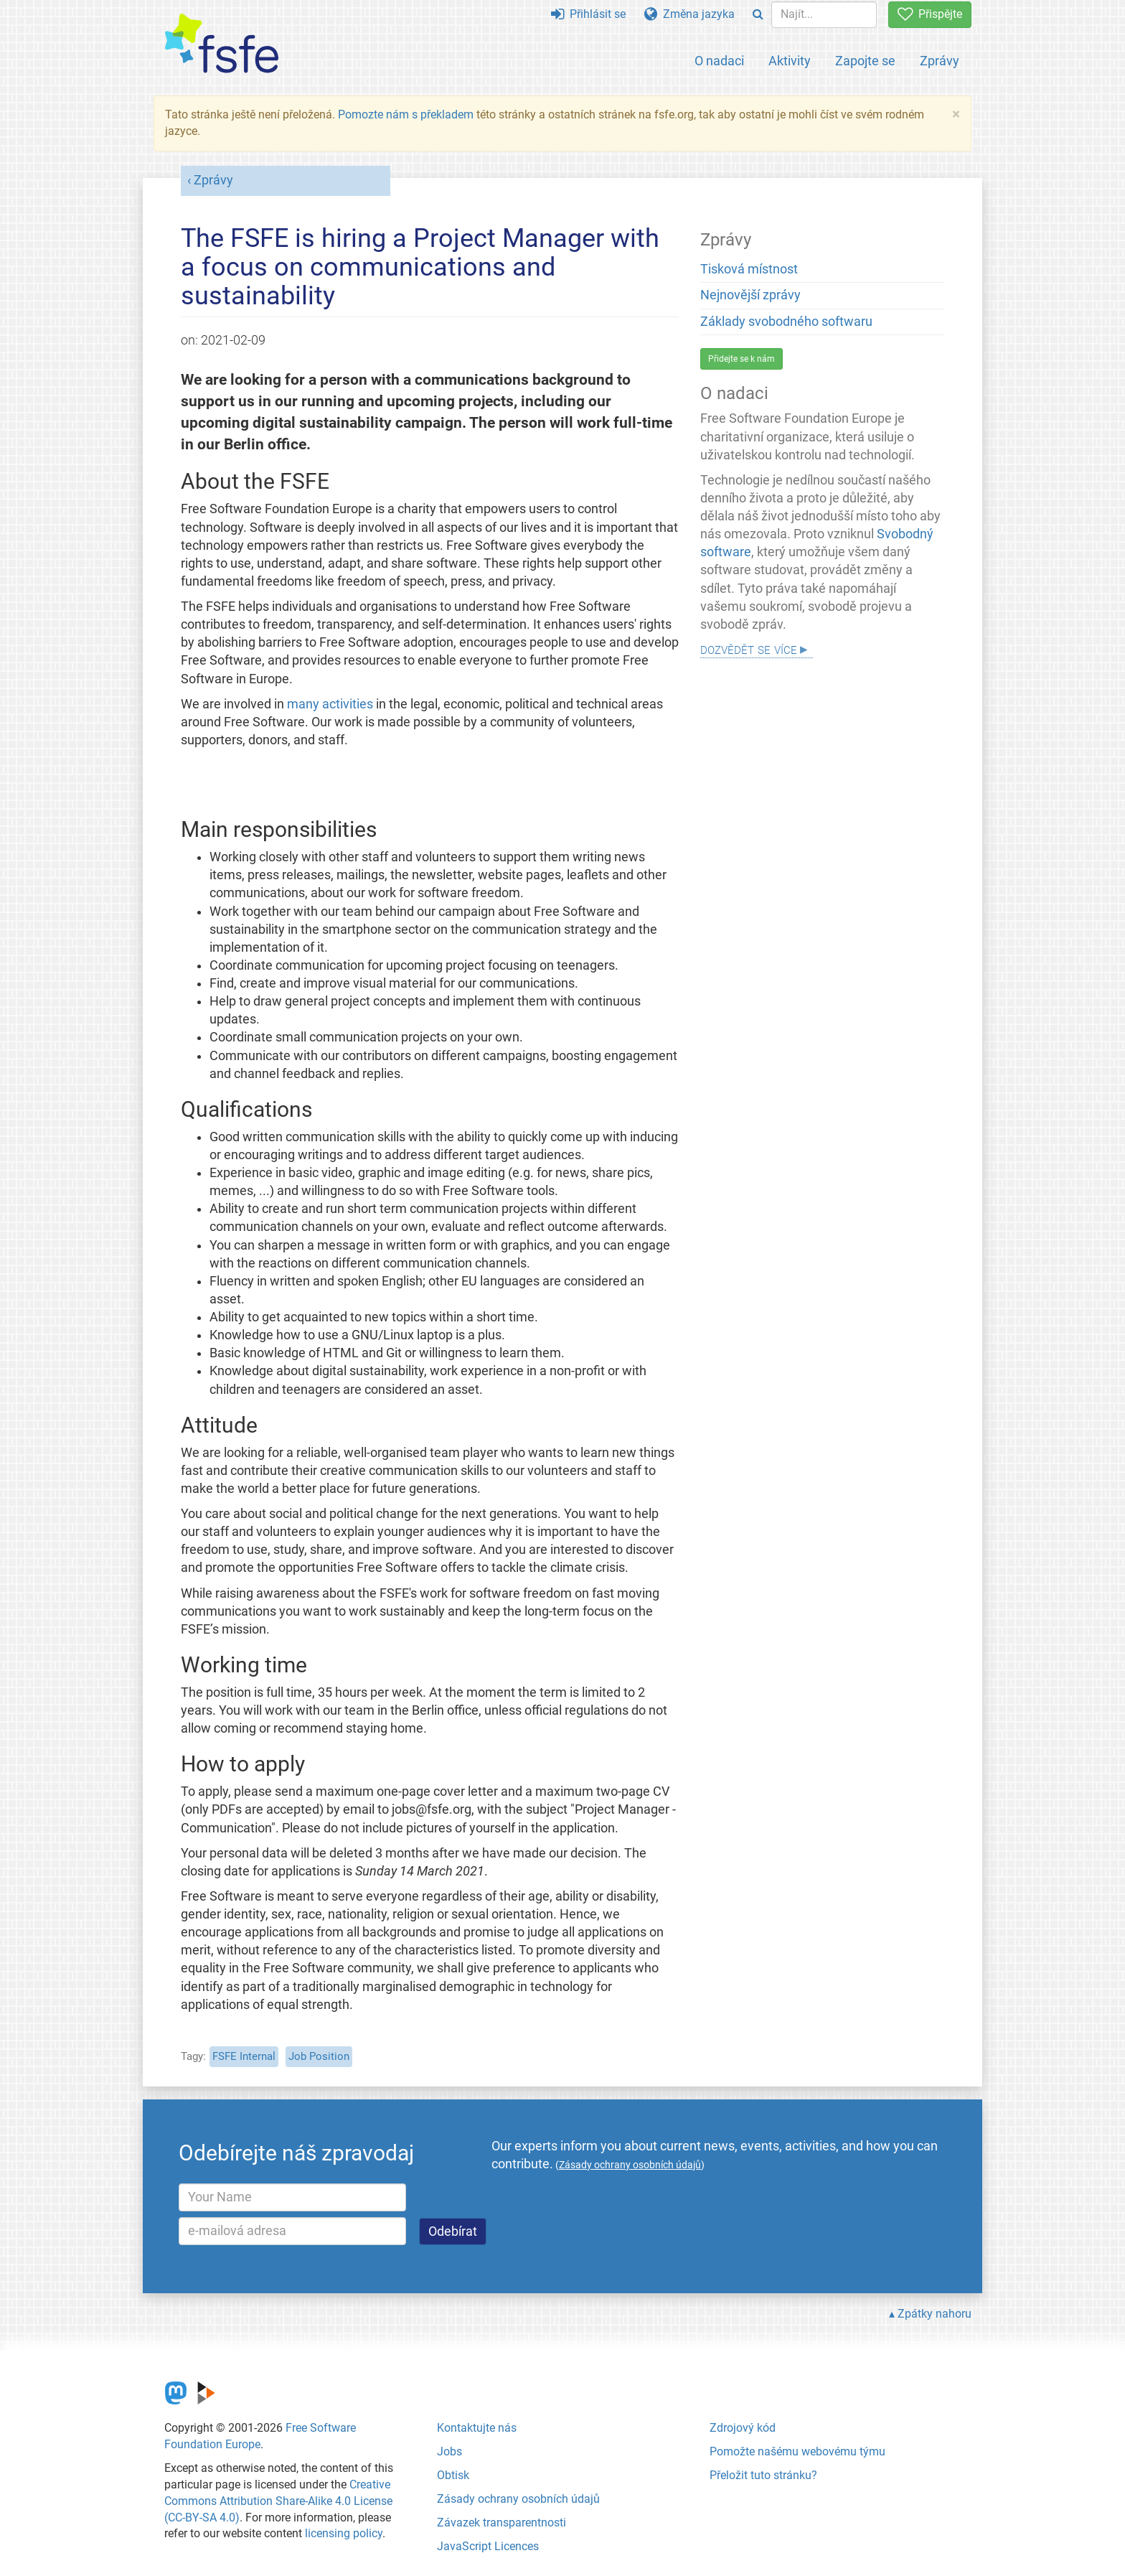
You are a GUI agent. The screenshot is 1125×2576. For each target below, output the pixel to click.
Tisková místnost (749, 269)
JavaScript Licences (488, 2546)
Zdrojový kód (743, 2428)
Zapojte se (865, 60)
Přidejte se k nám (741, 359)
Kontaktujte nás (477, 2428)
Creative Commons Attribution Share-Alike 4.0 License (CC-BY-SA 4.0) (278, 2501)
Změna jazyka (689, 14)
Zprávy (939, 60)
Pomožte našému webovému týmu (797, 2451)
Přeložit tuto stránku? (763, 2475)
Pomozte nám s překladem (406, 114)
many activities (330, 704)
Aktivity (789, 60)
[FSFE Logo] (221, 44)
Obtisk (453, 2475)
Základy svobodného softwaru (786, 321)
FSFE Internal (244, 2056)
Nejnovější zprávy (750, 295)
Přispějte (930, 14)
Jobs (449, 2451)
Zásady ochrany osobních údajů (518, 2499)
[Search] (758, 14)
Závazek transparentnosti (501, 2522)
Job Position (318, 2056)
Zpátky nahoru (934, 2313)
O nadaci (719, 60)
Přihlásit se (588, 14)
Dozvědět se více (748, 648)
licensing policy (343, 2533)
